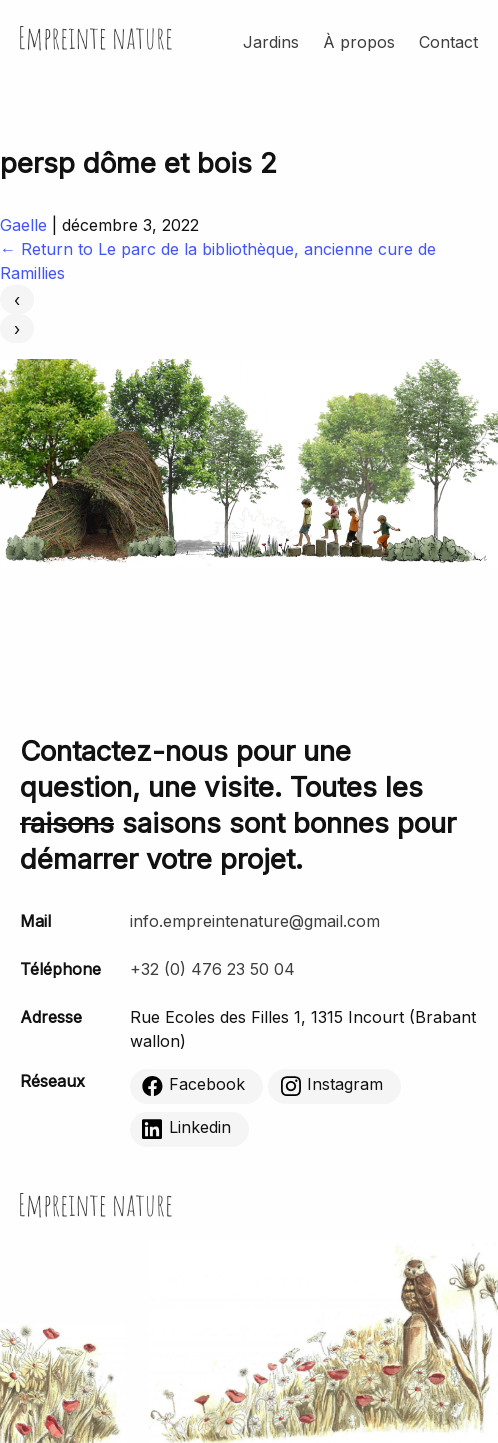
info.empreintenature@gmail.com (255, 921)
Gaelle (23, 225)
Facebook (193, 1085)
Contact (448, 42)
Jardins (271, 42)
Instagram (331, 1085)
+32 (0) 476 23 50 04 (212, 969)
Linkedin (186, 1128)
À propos (359, 42)
